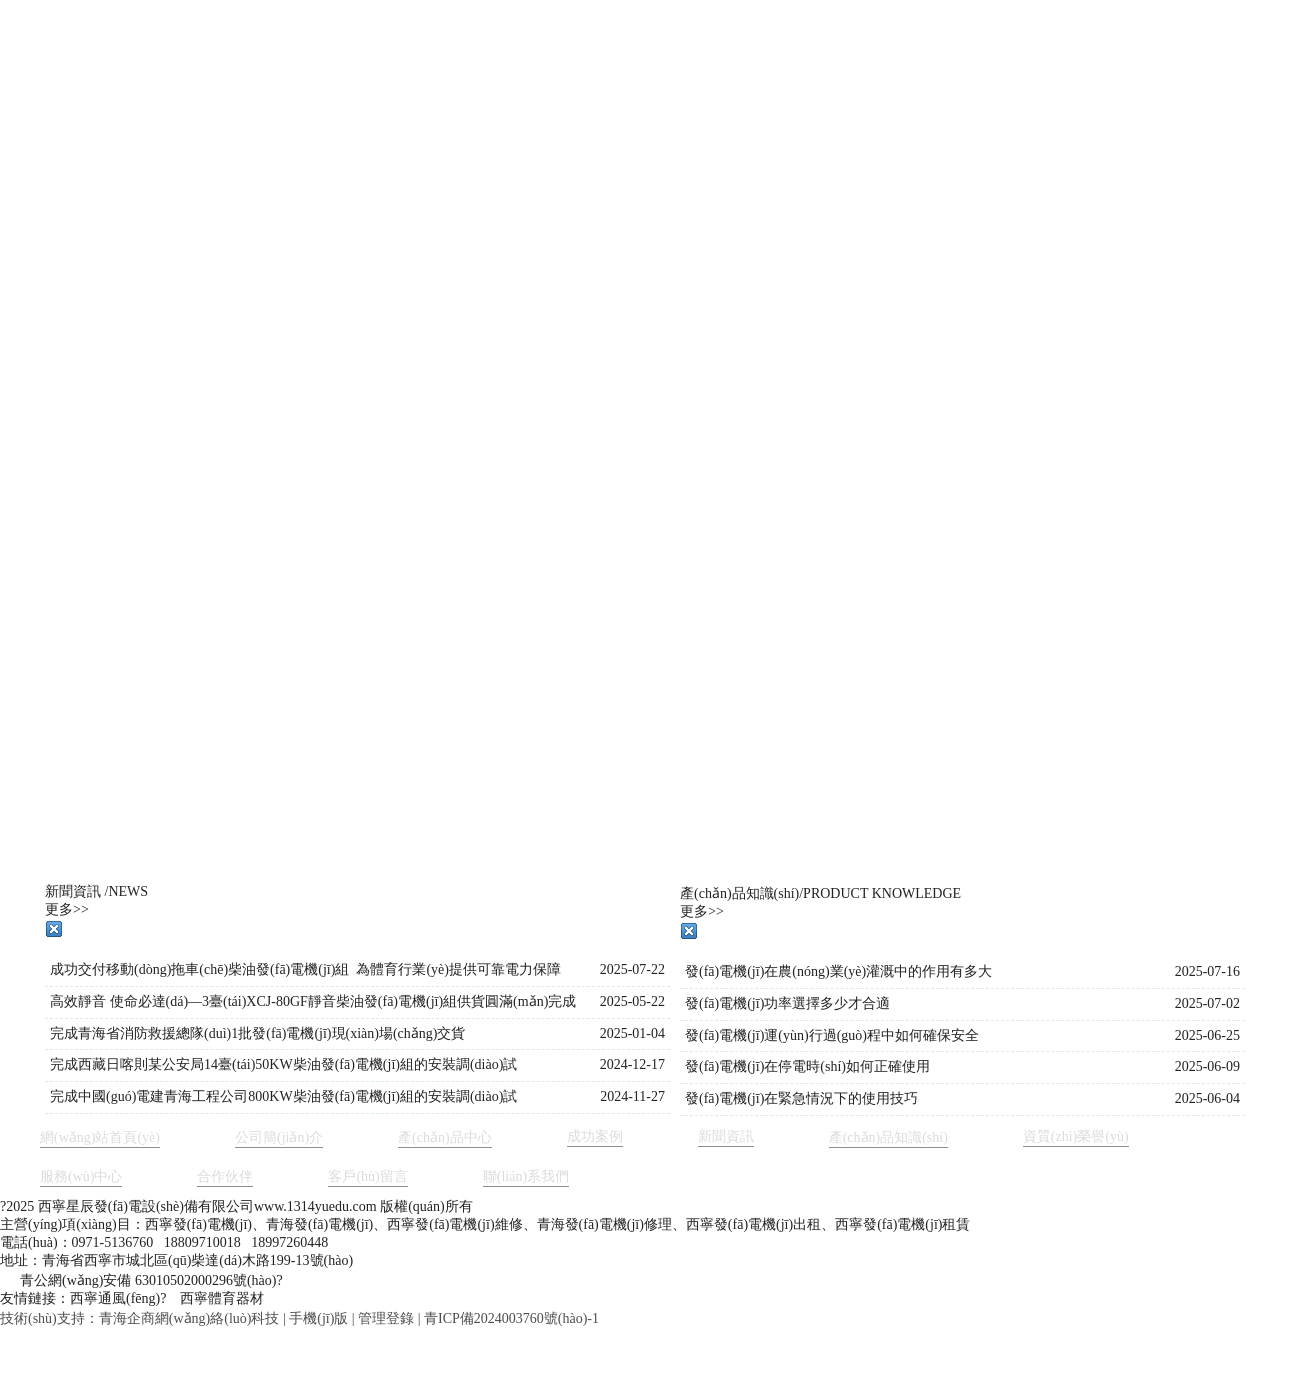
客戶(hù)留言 (367, 1176)
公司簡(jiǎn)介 (279, 1137)
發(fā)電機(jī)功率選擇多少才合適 (787, 1003)
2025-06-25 (1207, 1035)
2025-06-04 (1207, 1098)
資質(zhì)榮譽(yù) (1076, 1136)
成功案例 (595, 1136)
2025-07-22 (632, 969)
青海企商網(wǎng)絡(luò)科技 (189, 1318)
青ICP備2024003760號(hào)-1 (511, 1318)
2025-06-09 (1207, 1066)
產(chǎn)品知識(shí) (888, 1137)
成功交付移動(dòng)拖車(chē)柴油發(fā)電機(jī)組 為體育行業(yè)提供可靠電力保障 (305, 969)
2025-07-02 (1207, 1003)
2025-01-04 (632, 1033)
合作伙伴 (225, 1176)
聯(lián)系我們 (526, 1176)
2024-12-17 (632, 1064)
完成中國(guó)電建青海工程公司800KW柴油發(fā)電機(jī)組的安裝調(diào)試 (283, 1096)
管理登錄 (386, 1318)
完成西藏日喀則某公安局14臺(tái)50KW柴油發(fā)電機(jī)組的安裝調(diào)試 (283, 1064)
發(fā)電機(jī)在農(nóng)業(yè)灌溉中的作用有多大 (838, 971)
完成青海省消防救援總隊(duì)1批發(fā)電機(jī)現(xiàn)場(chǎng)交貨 (257, 1033)
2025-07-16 (1207, 971)
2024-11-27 (632, 1096)
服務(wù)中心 (81, 1176)
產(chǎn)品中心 (445, 1137)
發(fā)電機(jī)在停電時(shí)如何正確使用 (807, 1066)
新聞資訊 (726, 1136)
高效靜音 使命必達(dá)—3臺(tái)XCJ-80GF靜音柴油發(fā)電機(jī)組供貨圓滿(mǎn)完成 (313, 1001)
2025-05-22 (632, 1001)
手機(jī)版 (318, 1318)
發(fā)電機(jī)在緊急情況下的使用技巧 (801, 1098)
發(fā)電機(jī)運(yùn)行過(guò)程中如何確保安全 (832, 1035)
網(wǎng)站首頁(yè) (100, 1137)
